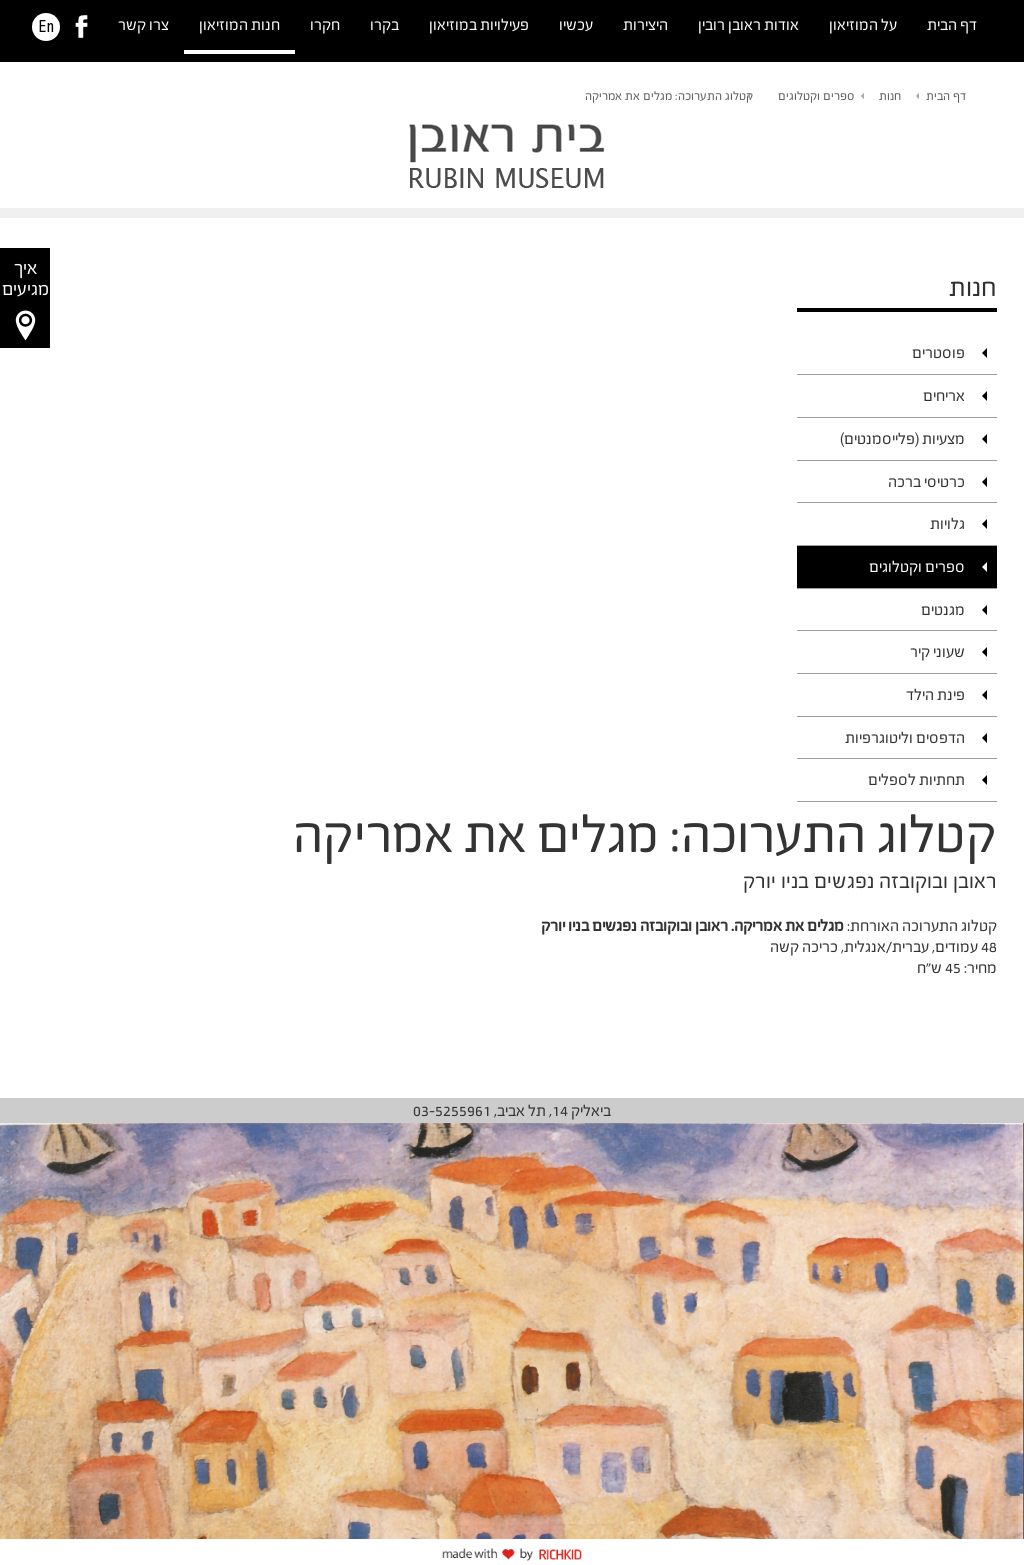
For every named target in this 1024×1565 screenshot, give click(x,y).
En (46, 27)
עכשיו (576, 24)
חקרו (325, 24)
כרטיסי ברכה (926, 481)
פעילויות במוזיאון (479, 24)
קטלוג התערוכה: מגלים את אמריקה (669, 96)
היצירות (645, 24)
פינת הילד (935, 694)
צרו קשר (143, 24)
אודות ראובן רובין (748, 24)
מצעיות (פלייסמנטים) (902, 438)
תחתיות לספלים (916, 779)
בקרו (384, 24)
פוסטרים (938, 352)
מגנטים (943, 609)
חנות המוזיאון (239, 24)
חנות (890, 96)
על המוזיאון (863, 24)
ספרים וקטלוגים (816, 96)
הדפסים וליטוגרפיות (905, 737)
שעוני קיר (937, 651)
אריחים (944, 395)
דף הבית (952, 24)
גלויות (947, 523)
